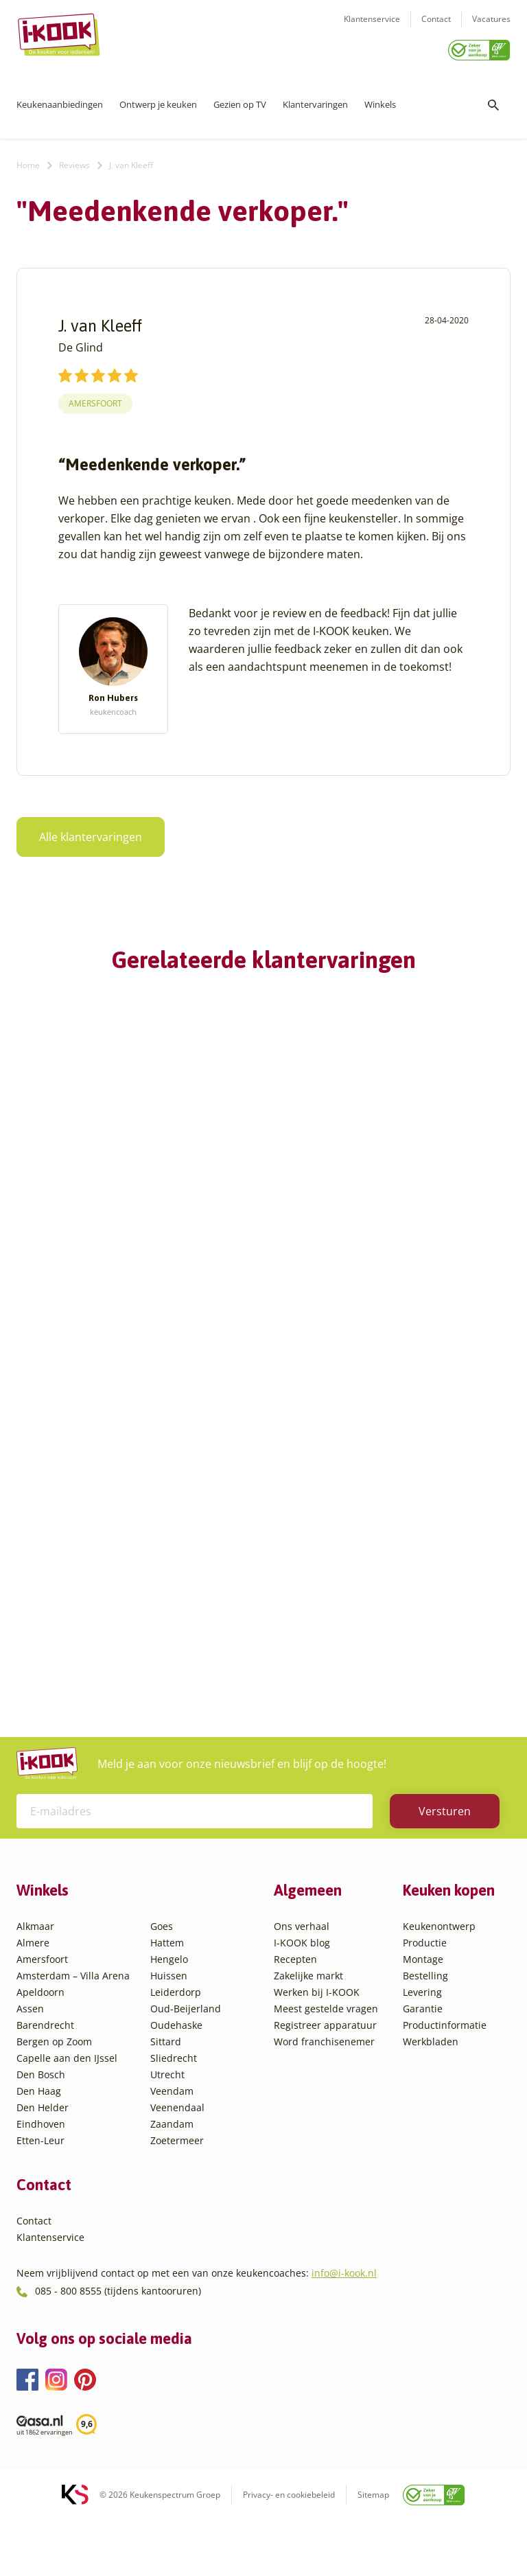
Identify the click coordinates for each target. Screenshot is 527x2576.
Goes (161, 1970)
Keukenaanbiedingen (59, 99)
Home (28, 160)
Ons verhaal (301, 1970)
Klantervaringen (315, 99)
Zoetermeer (177, 2184)
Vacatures (491, 28)
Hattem (167, 1986)
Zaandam (172, 2167)
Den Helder (42, 2151)
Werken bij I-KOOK (317, 2036)
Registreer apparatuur (325, 2068)
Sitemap (373, 2538)
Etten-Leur (40, 2184)
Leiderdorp (175, 2036)
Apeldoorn (40, 2036)
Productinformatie (445, 2068)
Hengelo (169, 2003)
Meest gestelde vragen (326, 2052)
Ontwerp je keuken (158, 99)
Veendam (172, 2134)
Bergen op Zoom (54, 2085)
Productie (425, 1986)
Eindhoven (40, 2167)
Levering (422, 2036)
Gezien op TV (239, 99)
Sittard (165, 2085)
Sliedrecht (173, 2101)
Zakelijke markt (308, 2019)
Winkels (380, 99)
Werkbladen (430, 2085)
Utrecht (167, 2118)
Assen (30, 2052)
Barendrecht (45, 2068)
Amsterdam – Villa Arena (73, 2019)
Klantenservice (372, 28)
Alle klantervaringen (82, 832)
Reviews (74, 160)
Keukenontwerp (439, 1970)
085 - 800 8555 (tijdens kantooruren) (118, 2334)
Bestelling (425, 2019)
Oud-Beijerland (185, 2052)
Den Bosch (40, 2118)
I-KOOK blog (302, 1986)
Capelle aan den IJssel (66, 2101)
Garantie (423, 2052)
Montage (423, 2003)
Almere (32, 1986)
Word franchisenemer (324, 2085)
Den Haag (38, 2134)
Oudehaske (176, 2068)
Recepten (295, 2003)
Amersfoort (95, 398)
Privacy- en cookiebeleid (289, 2538)
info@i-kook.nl (344, 2316)
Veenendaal (177, 2151)
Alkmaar (35, 1970)
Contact (436, 28)
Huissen (168, 2019)
